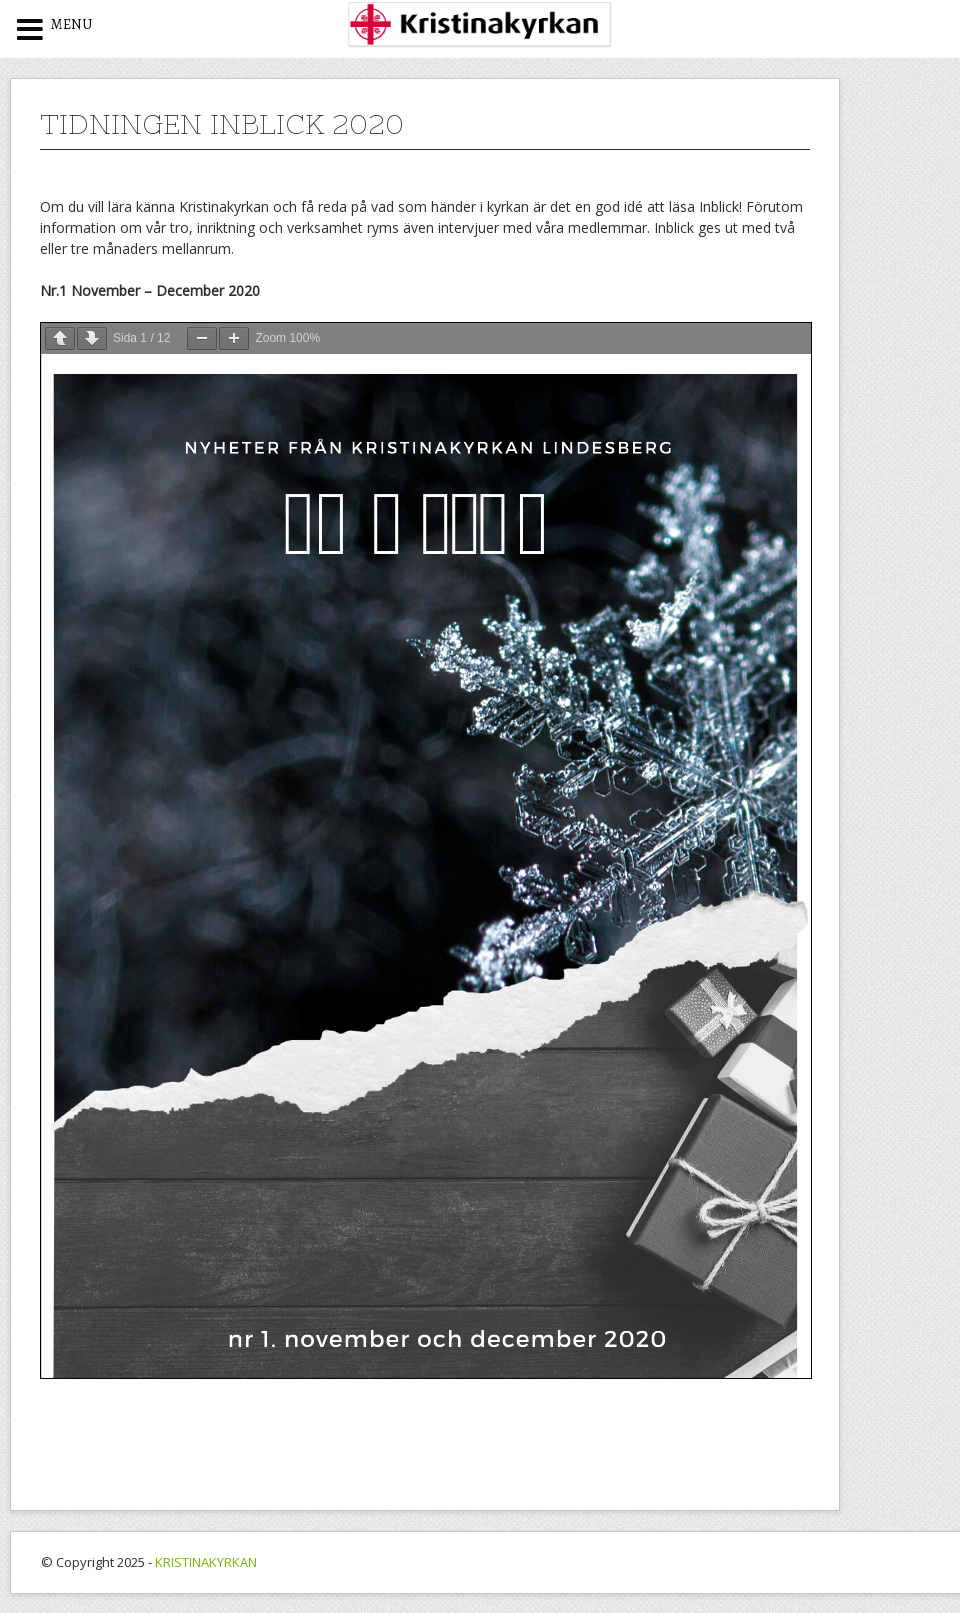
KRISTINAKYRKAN (206, 1562)
